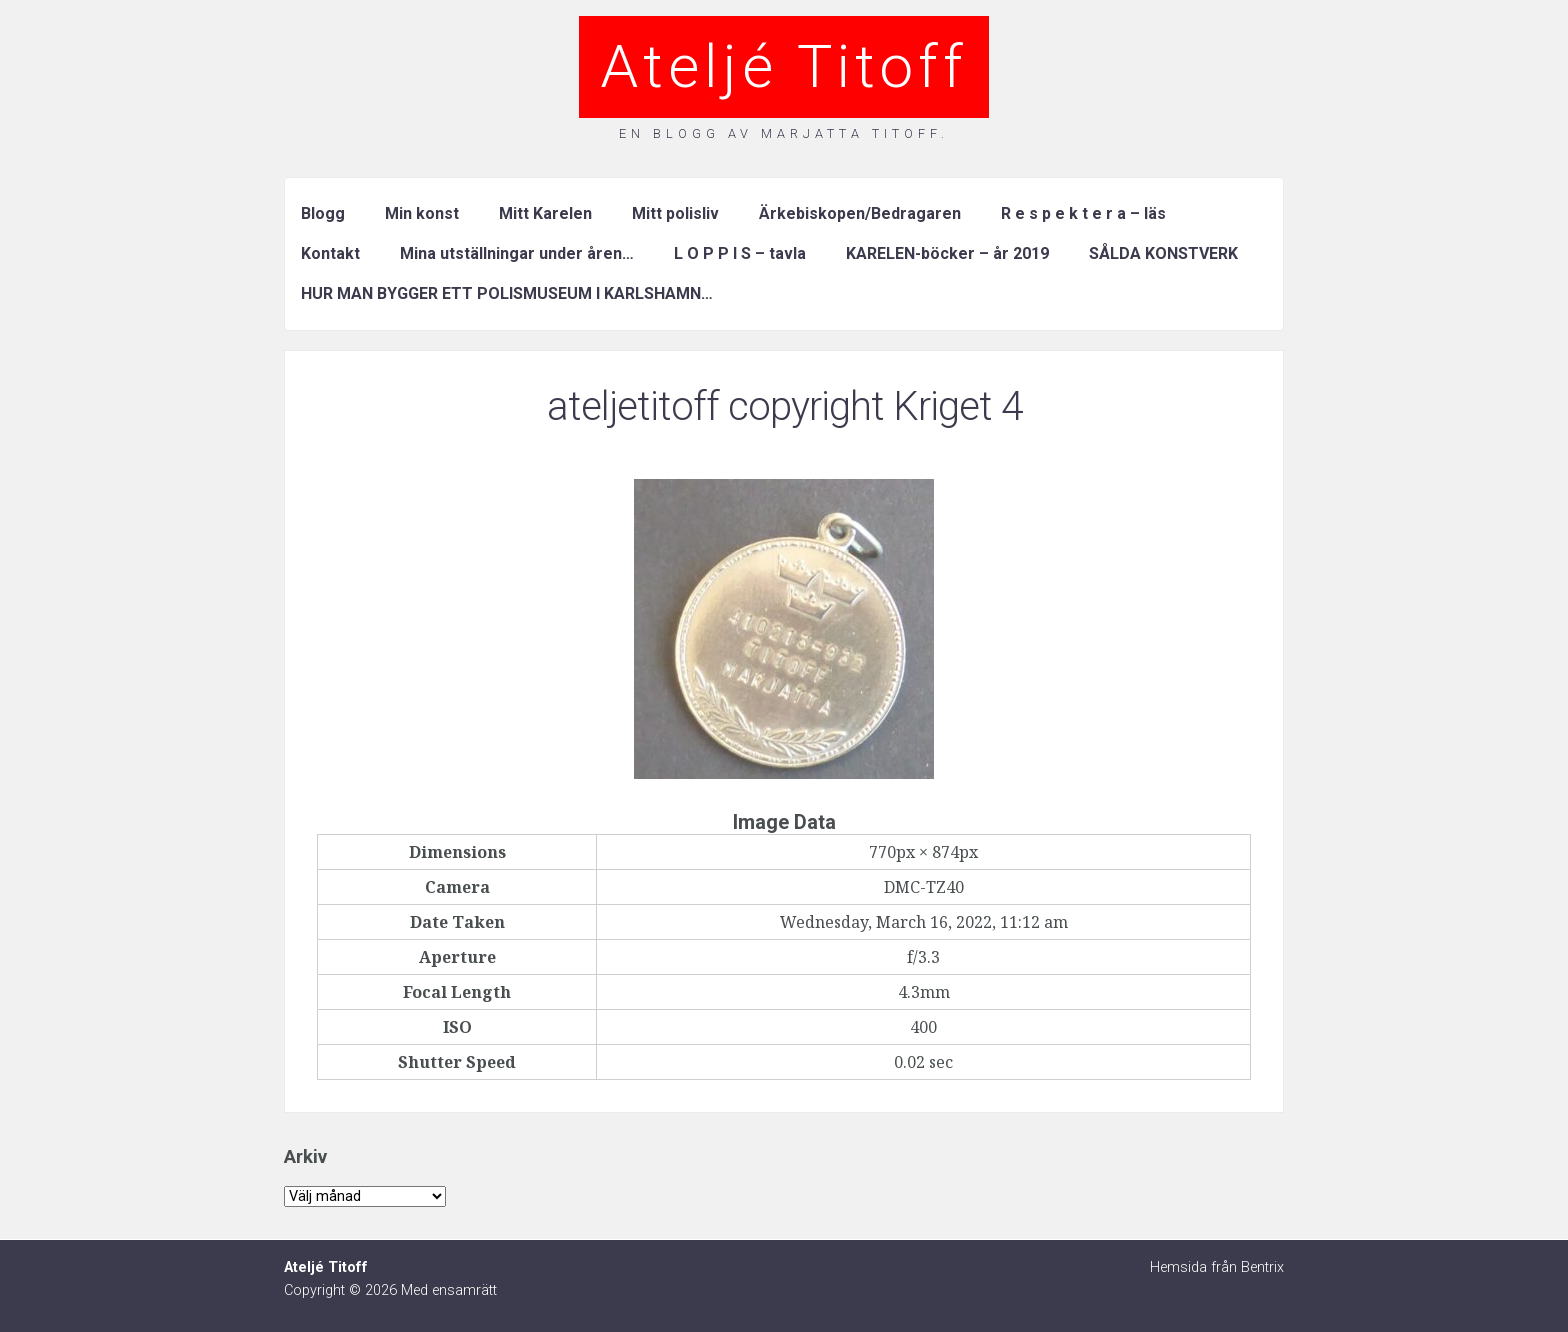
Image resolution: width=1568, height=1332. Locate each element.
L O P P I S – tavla (740, 253)
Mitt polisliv (675, 213)
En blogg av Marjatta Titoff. (784, 133)
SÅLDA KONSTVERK (1163, 253)
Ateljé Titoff (784, 66)
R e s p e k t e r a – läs (1083, 213)
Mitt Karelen (545, 213)
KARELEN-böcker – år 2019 (947, 253)
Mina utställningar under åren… (517, 253)
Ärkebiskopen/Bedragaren (860, 213)
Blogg (323, 213)
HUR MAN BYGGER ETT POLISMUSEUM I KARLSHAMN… (507, 293)
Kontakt (330, 253)
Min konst (422, 213)
